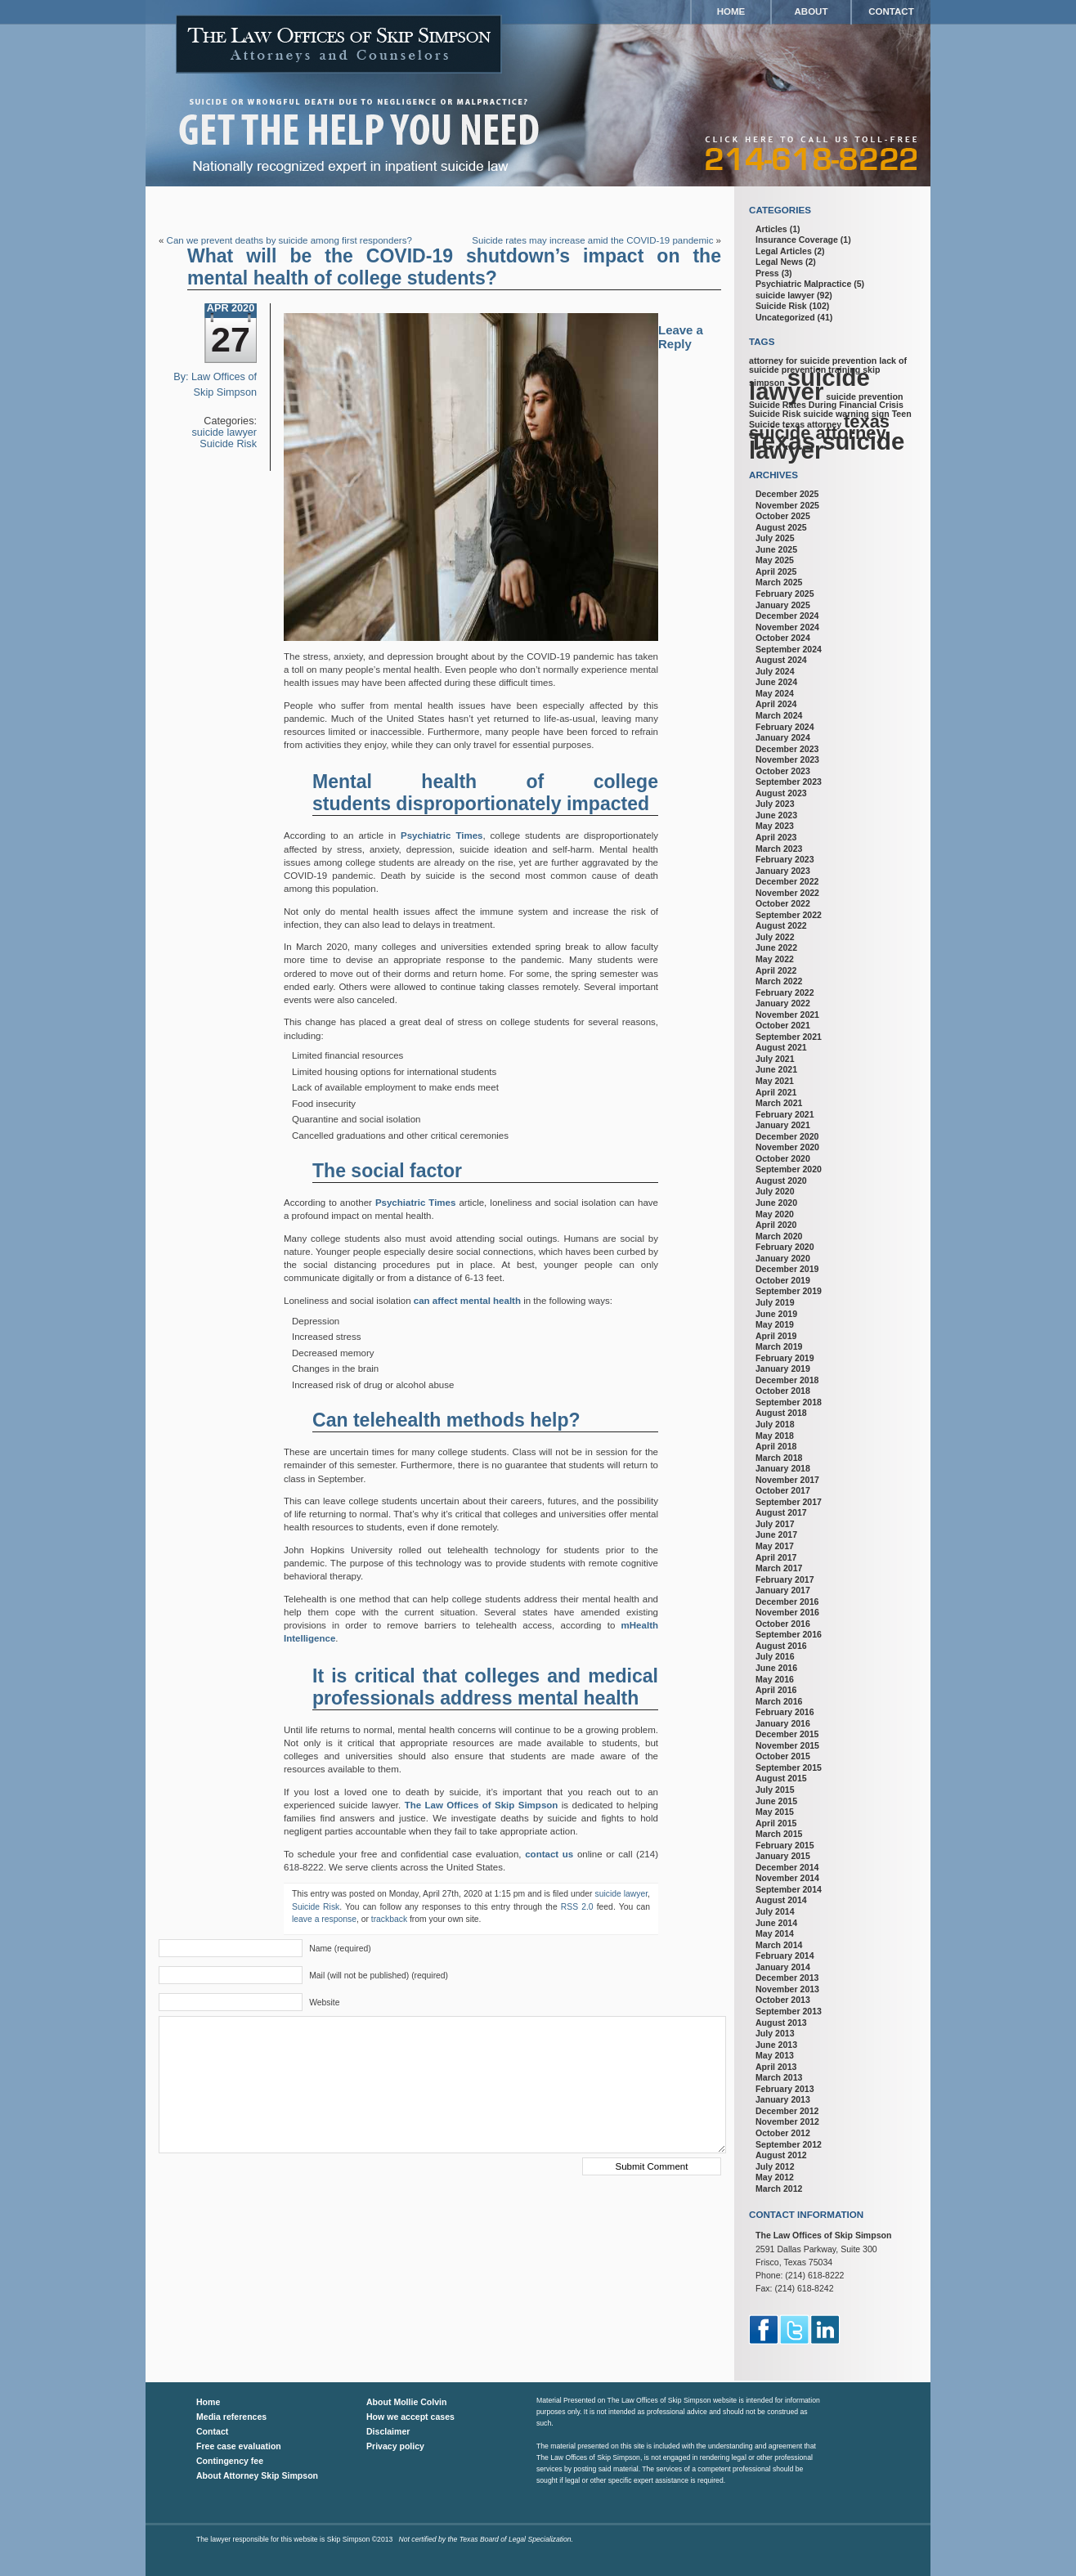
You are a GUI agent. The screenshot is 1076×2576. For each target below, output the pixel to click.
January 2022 (782, 1003)
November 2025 (787, 505)
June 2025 (776, 549)
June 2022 (776, 947)
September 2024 (788, 649)
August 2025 (781, 527)
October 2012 (782, 2133)
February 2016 (784, 1712)
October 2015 (782, 1756)
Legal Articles (783, 251)
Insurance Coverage (796, 239)
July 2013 (775, 2033)
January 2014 (782, 1967)
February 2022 (784, 992)
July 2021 (775, 1059)
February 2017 (784, 1579)
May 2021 (774, 1081)
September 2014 (788, 1889)
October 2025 (782, 516)
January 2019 (782, 1368)
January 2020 (782, 1258)
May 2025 (774, 560)
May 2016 (774, 1679)
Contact (890, 11)
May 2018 (774, 1435)
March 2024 (778, 715)
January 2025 (782, 605)
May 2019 (774, 1324)
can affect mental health (467, 1301)
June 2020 (776, 1202)
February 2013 (784, 2089)
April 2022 (775, 970)
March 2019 (778, 1346)
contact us (549, 1854)
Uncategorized (785, 317)
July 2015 (775, 1789)
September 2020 (788, 1169)
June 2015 (776, 1801)
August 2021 (781, 1047)
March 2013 (778, 2077)
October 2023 (782, 771)
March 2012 (778, 2188)
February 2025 (784, 593)
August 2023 (781, 793)
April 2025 (775, 571)
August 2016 (781, 1646)
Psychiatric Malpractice (803, 284)
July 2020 (775, 1191)
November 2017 (787, 1480)
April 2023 (775, 837)
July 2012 (775, 2166)
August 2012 (781, 2155)
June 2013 (776, 2045)
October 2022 (782, 903)
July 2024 (775, 671)
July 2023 (775, 804)
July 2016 (775, 1656)
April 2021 (775, 1092)
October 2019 (782, 1280)
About (811, 11)
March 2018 (778, 1458)
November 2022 (787, 893)
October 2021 (782, 1025)
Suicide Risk (228, 444)
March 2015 (778, 1834)
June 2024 (776, 682)
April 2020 (775, 1225)
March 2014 (778, 1945)
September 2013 (788, 2011)
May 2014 (774, 1933)
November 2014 (787, 1878)
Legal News (779, 262)
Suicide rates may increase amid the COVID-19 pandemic (592, 240)
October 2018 (782, 1391)
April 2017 (775, 1557)
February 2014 (784, 1955)
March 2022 (778, 981)
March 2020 (778, 1236)
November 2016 (787, 1612)
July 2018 (775, 1424)
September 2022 (788, 915)
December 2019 (786, 1269)
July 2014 (775, 1911)
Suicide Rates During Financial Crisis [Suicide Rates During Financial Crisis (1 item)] (826, 405)
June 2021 (776, 1069)
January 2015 (782, 1856)
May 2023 (774, 826)
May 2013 (774, 2055)
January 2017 (782, 1590)
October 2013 (782, 2000)
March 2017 (778, 1568)
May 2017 (774, 1546)
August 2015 (781, 1778)
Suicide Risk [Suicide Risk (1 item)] (774, 414)
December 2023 (786, 749)
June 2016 (776, 1668)
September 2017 (788, 1502)
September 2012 (788, 2144)
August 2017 (781, 1512)
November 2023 (787, 759)
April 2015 (775, 1823)
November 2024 (787, 627)
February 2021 (784, 1114)
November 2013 (787, 1989)
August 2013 (781, 2022)
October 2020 (782, 1158)
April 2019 (775, 1336)
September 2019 (788, 1291)
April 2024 (775, 704)
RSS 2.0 (577, 1906)
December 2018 (786, 1380)
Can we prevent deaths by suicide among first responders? (289, 240)
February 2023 (784, 859)
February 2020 (784, 1247)
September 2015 (788, 1767)
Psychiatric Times (441, 835)
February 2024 (784, 727)
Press (767, 273)
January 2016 (782, 1723)
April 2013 (775, 2067)
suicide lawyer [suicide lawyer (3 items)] (809, 384)
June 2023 (776, 815)
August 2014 (781, 1900)
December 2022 (786, 881)
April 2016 (775, 1690)
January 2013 (782, 2099)
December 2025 (786, 494)
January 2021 (782, 1125)
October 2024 (782, 638)
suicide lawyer (225, 432)
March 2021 (778, 1103)
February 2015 (784, 1845)
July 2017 (775, 1524)
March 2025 (778, 582)
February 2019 (784, 1358)
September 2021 (788, 1037)
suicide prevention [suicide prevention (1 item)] (864, 396)
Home (731, 11)
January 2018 (782, 1468)
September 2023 (788, 781)
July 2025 (775, 538)
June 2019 (776, 1314)
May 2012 (774, 2177)
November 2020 (787, 1147)
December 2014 (786, 1867)
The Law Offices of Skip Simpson (481, 1805)
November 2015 (787, 1745)
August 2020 (781, 1180)
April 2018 (775, 1446)
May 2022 (774, 959)
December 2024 (786, 615)
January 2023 (782, 871)
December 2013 (786, 1977)
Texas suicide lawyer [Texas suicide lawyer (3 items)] (826, 446)
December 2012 (786, 2111)
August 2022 (781, 925)
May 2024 (774, 693)
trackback (389, 1919)
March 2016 (778, 1701)
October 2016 (782, 1623)
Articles (771, 229)
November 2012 (787, 2121)
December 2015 (786, 1734)
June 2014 (776, 1923)
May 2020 (774, 1214)
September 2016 (788, 1634)
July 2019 (775, 1302)
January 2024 (782, 737)
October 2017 (782, 1490)
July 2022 (775, 937)
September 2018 (788, 1402)
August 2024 (781, 660)
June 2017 (776, 1534)
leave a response (324, 1919)
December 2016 (786, 1601)
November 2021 (787, 1014)
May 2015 (774, 1812)
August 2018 (781, 1413)
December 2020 (786, 1136)
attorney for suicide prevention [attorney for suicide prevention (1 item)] (812, 360)
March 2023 (778, 848)
